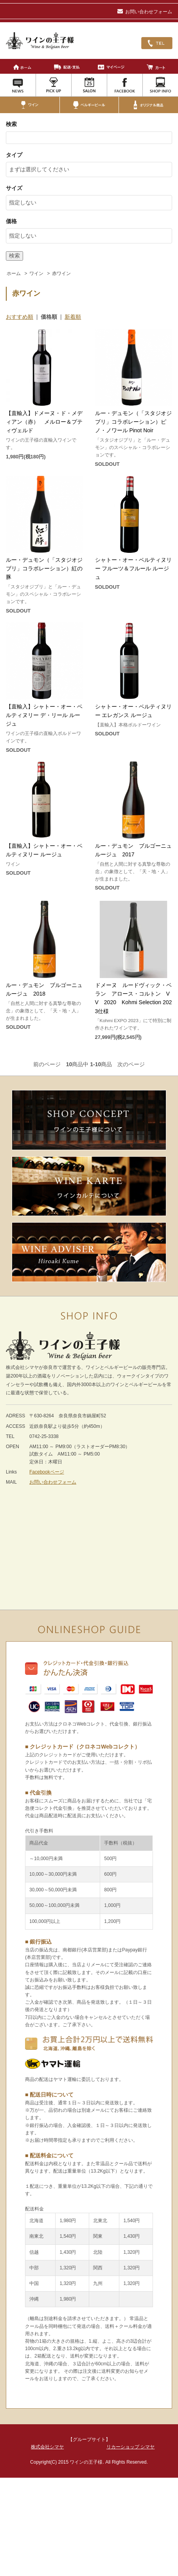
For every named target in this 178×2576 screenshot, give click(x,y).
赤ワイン (61, 273)
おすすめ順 (19, 317)
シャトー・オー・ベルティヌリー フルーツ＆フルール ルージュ (133, 569)
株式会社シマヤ (47, 2447)
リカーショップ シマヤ (130, 2447)
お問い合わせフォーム (144, 11)
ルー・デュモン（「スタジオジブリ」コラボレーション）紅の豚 (44, 569)
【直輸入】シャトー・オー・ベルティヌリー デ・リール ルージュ (44, 715)
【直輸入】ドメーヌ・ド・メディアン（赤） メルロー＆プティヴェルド (44, 422)
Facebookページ (46, 1472)
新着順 (73, 317)
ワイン (36, 273)
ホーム (14, 273)
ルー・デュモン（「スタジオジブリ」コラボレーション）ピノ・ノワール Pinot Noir (133, 422)
